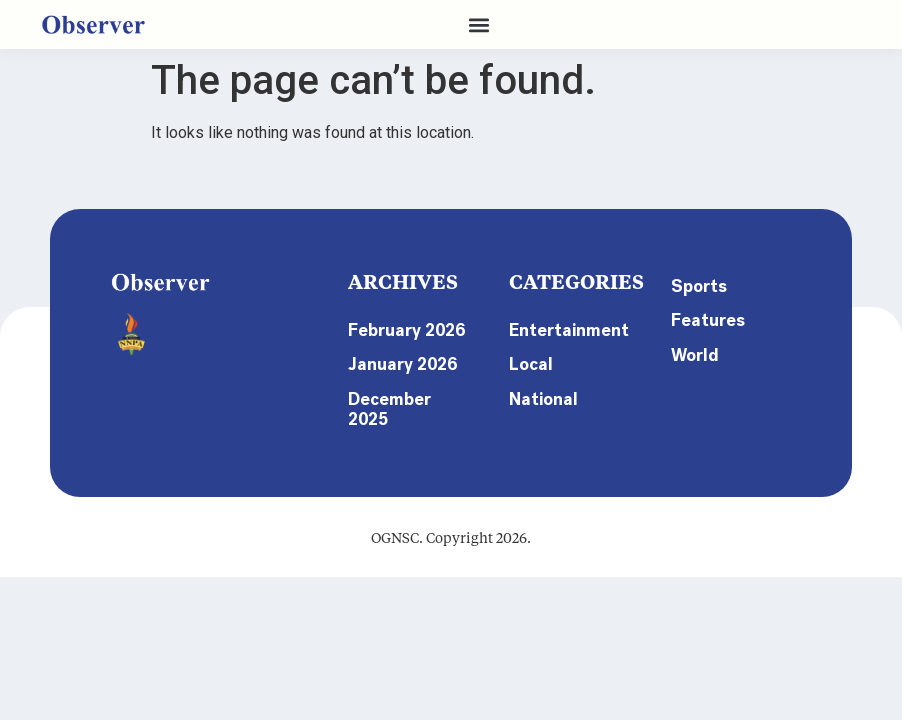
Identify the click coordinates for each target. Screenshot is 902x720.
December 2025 (390, 433)
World (696, 359)
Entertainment (569, 331)
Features (708, 323)
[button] (479, 24)
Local (532, 367)
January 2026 (404, 387)
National (545, 403)
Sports (700, 287)
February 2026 (385, 341)
